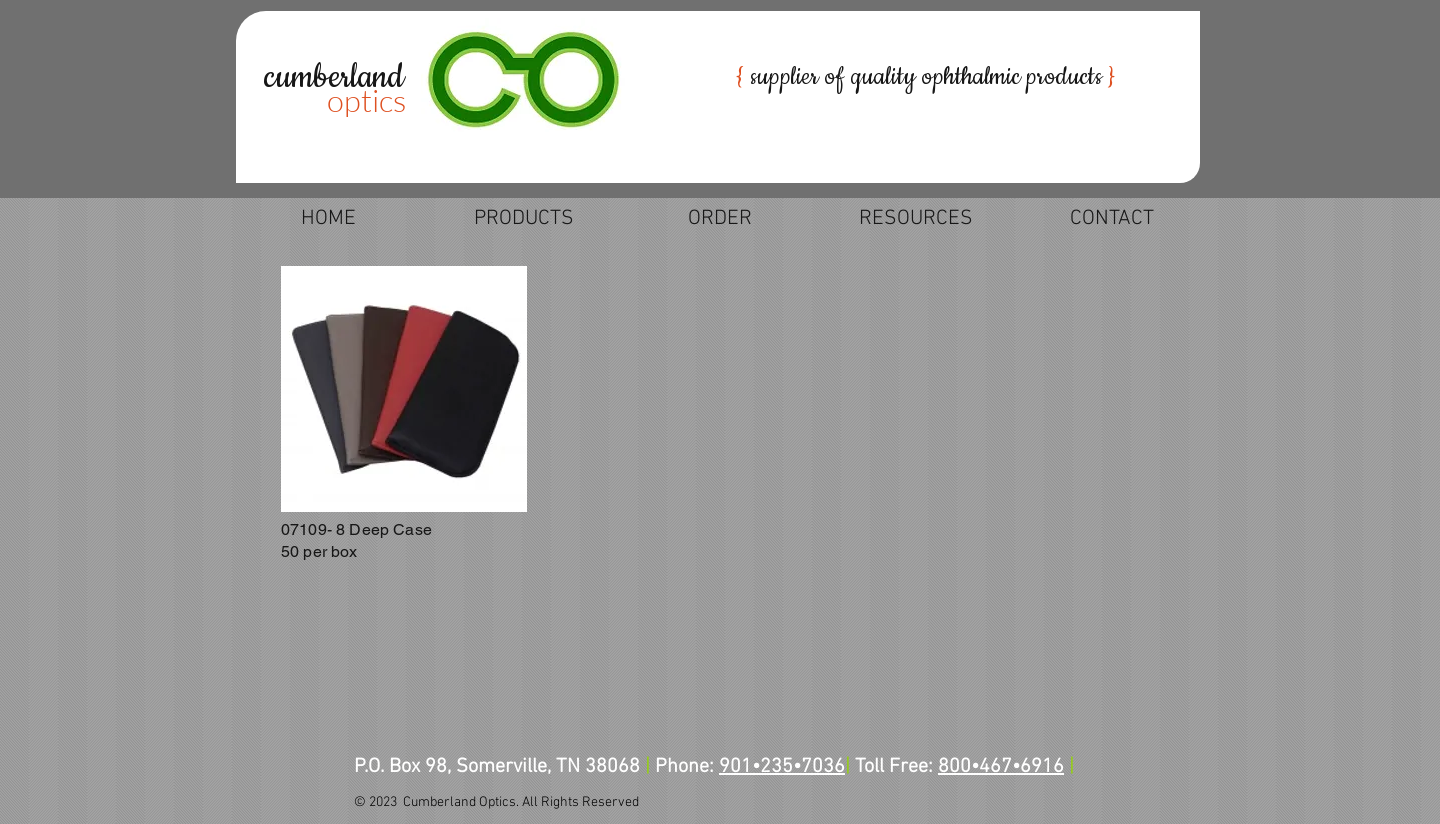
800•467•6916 (1001, 767)
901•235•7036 (782, 767)
